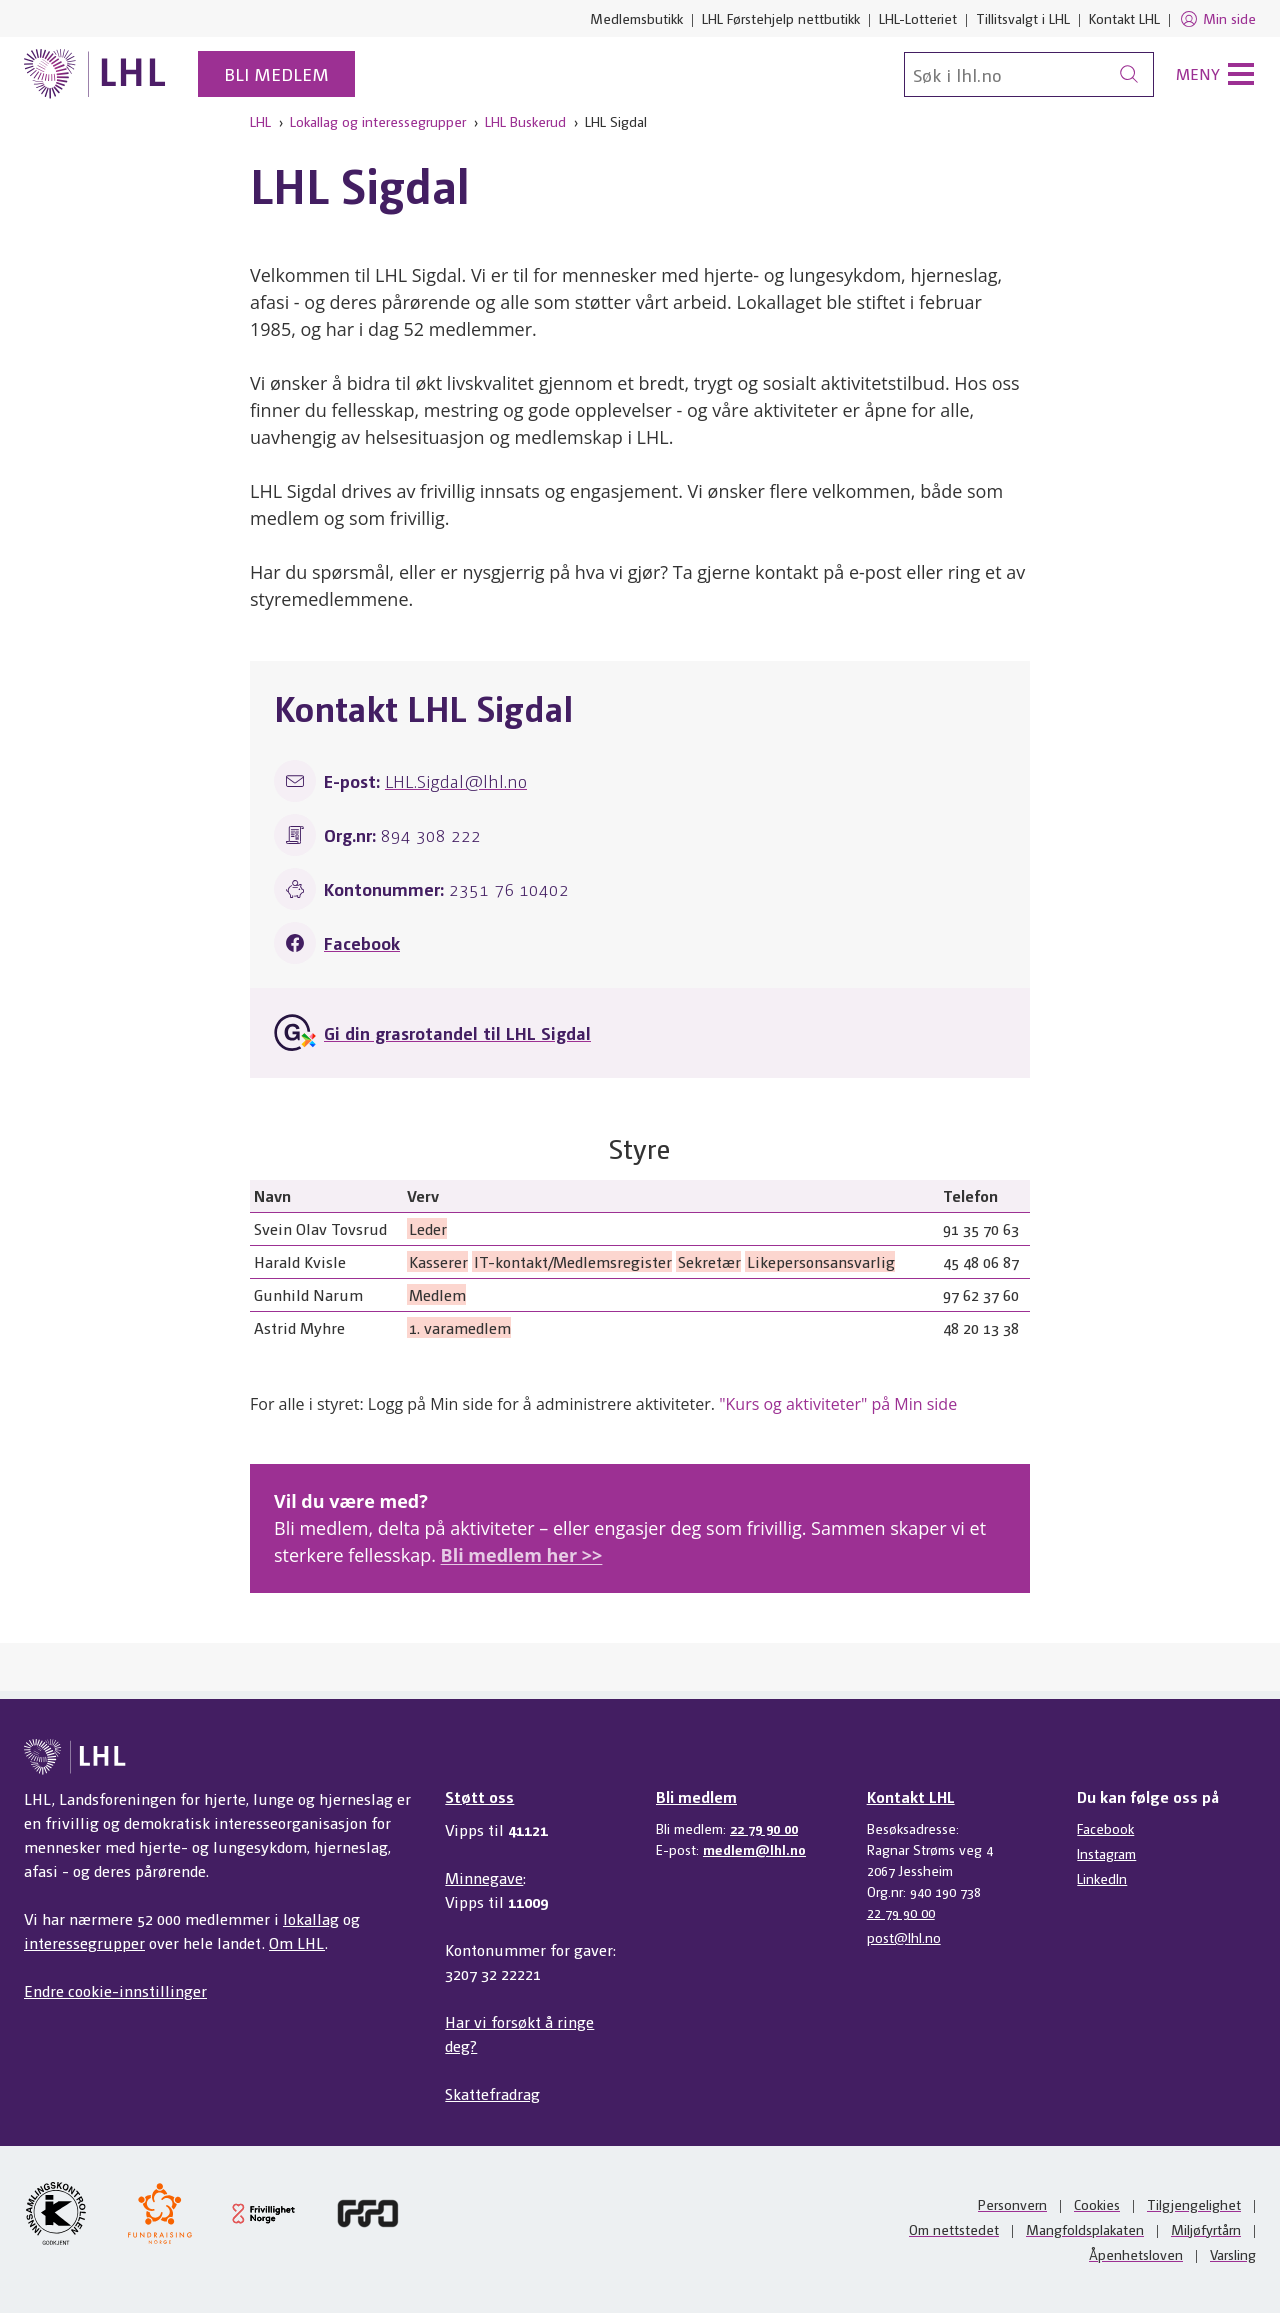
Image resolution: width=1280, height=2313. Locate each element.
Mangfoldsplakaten (1085, 2229)
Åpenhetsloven (1136, 2254)
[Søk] (1029, 74)
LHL (260, 121)
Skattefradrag (492, 2093)
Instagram (1106, 1853)
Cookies (1097, 2204)
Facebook (362, 942)
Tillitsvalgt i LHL (1023, 18)
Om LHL (297, 1942)
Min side (1217, 19)
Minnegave (484, 1877)
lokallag (311, 1918)
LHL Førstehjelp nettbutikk (781, 18)
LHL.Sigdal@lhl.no (456, 780)
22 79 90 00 (764, 1828)
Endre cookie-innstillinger (115, 1990)
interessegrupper (84, 1942)
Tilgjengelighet (1194, 2204)
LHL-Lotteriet (918, 18)
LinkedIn (1102, 1878)
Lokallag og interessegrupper (378, 121)
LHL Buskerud (525, 121)
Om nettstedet (954, 2229)
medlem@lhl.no (754, 1849)
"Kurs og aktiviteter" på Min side (838, 1404)
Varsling (1233, 2254)
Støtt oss (479, 1796)
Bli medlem (276, 73)
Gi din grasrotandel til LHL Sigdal (457, 1032)
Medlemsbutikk (636, 18)
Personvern (1012, 2204)
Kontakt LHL (1124, 18)
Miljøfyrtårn (1206, 2229)
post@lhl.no (904, 1937)
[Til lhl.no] (95, 74)
